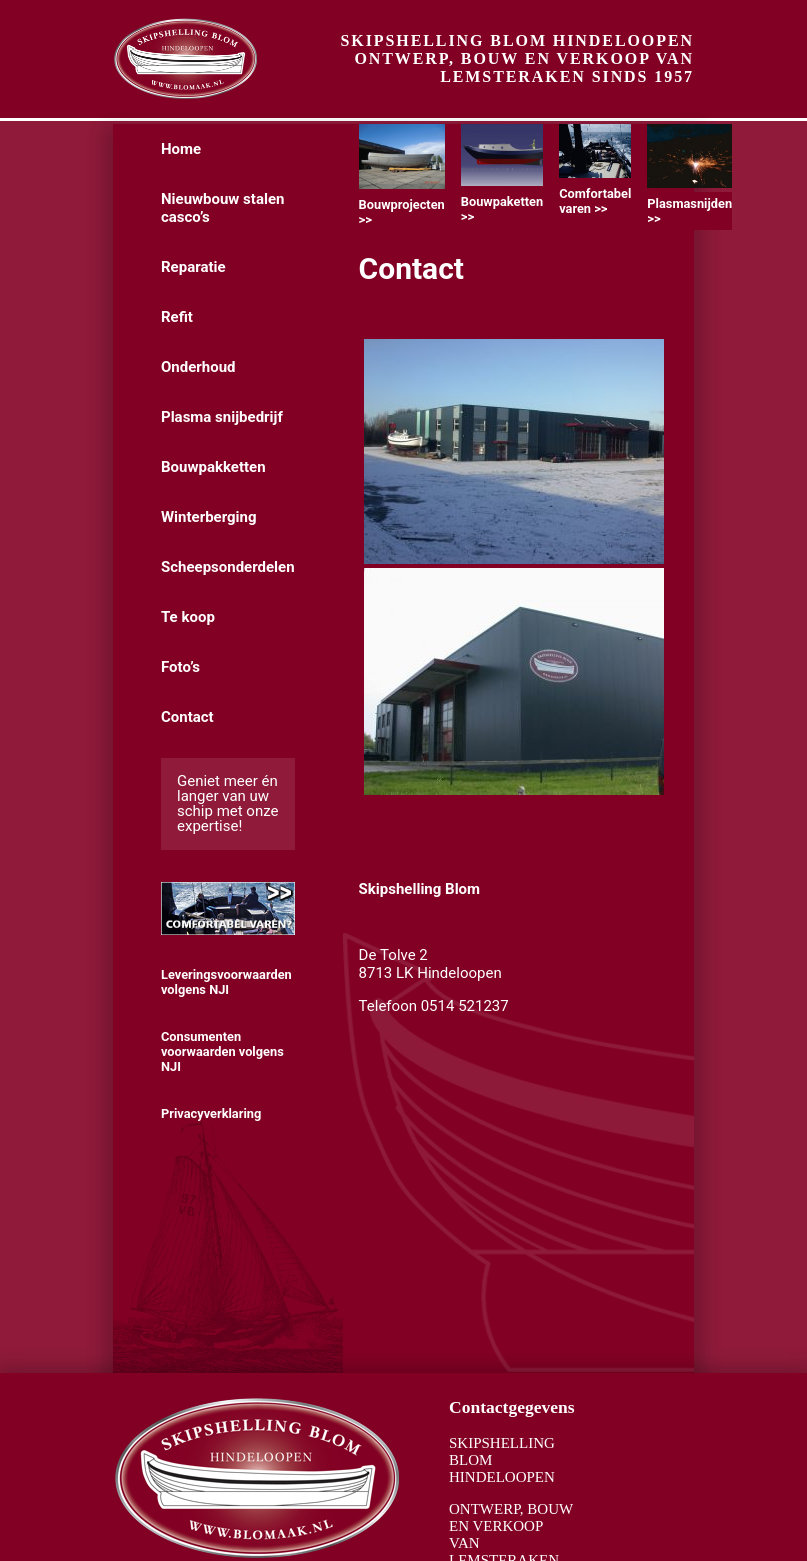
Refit (177, 317)
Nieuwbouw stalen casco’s (222, 208)
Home (181, 149)
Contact (187, 717)
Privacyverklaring (211, 1113)
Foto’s (180, 667)
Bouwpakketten (213, 467)
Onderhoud (198, 367)
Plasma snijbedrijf (222, 417)
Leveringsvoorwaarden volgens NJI (226, 982)
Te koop (188, 617)
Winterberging (209, 517)
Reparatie (193, 267)
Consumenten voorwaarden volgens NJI (222, 1051)
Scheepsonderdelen (228, 567)
